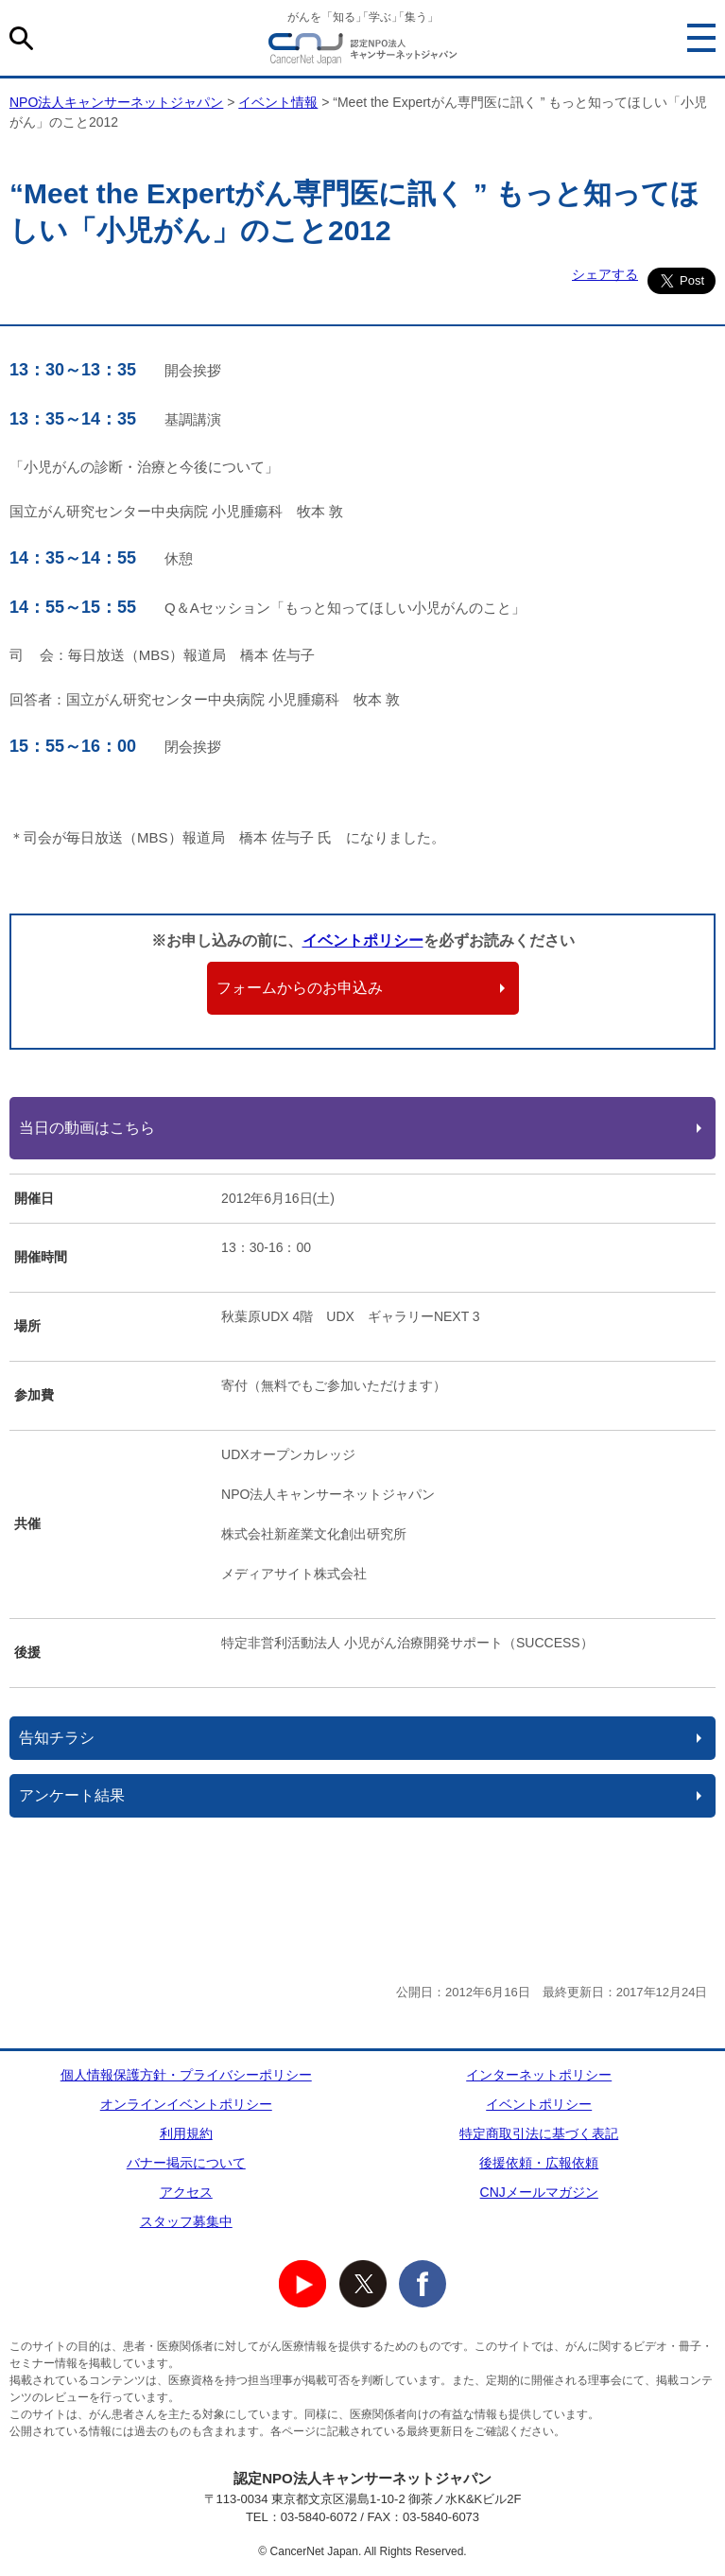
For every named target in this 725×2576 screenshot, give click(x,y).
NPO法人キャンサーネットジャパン (362, 52)
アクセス (186, 2192)
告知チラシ (57, 1738)
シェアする (605, 274)
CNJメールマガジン (539, 2192)
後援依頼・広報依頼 (538, 2162)
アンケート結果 (72, 1795)
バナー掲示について (186, 2162)
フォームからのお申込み (299, 988)
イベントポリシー (362, 940)
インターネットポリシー (539, 2074)
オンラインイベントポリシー (186, 2104)
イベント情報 (278, 102)
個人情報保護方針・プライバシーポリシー (186, 2074)
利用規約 (186, 2133)
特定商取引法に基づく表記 (538, 2133)
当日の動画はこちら (87, 1128)
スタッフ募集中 (186, 2221)
